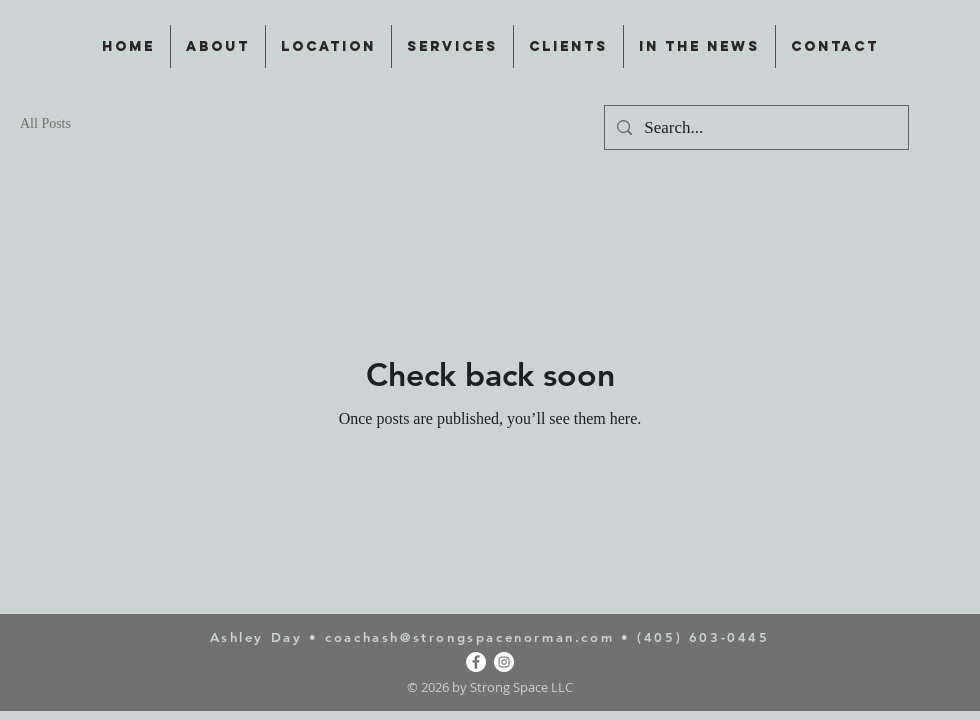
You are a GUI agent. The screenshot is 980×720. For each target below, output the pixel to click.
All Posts (45, 123)
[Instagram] (504, 662)
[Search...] (755, 127)
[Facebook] (476, 662)
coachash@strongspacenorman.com (469, 637)
